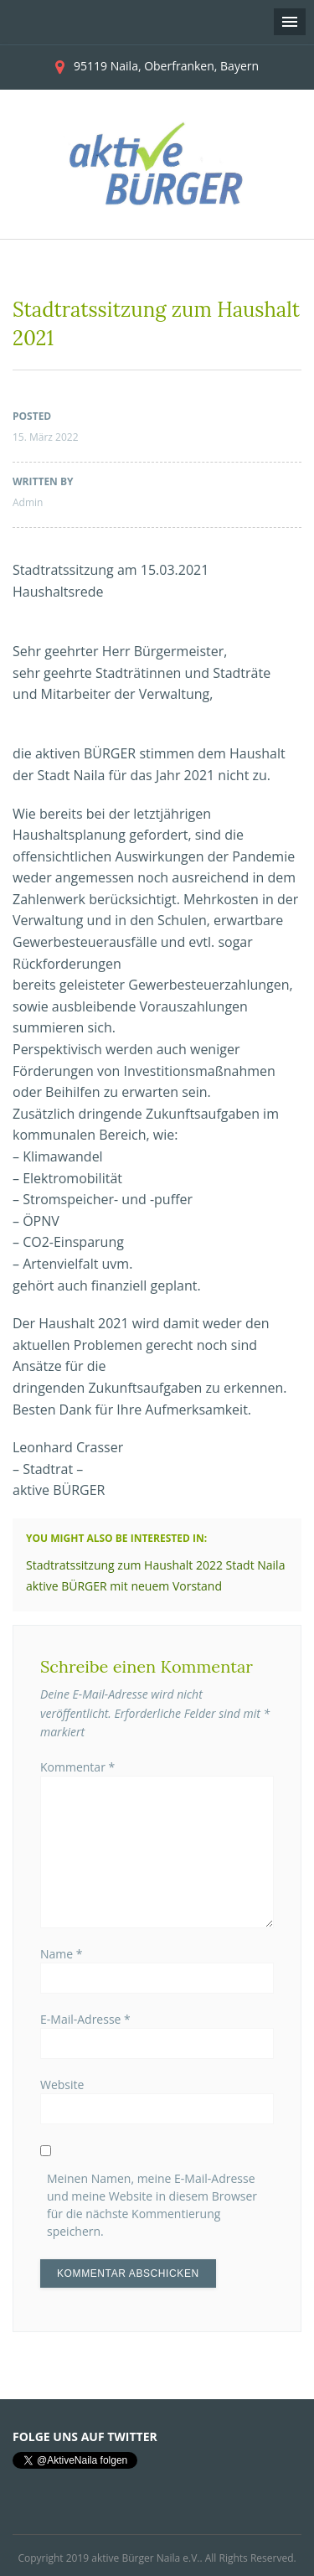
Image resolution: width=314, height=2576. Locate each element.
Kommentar (77, 1767)
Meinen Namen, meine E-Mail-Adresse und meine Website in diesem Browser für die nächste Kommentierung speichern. (152, 2204)
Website (62, 2084)
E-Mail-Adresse (85, 2019)
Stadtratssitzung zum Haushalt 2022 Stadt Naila (155, 1565)
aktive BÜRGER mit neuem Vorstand (124, 1586)
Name (61, 1954)
